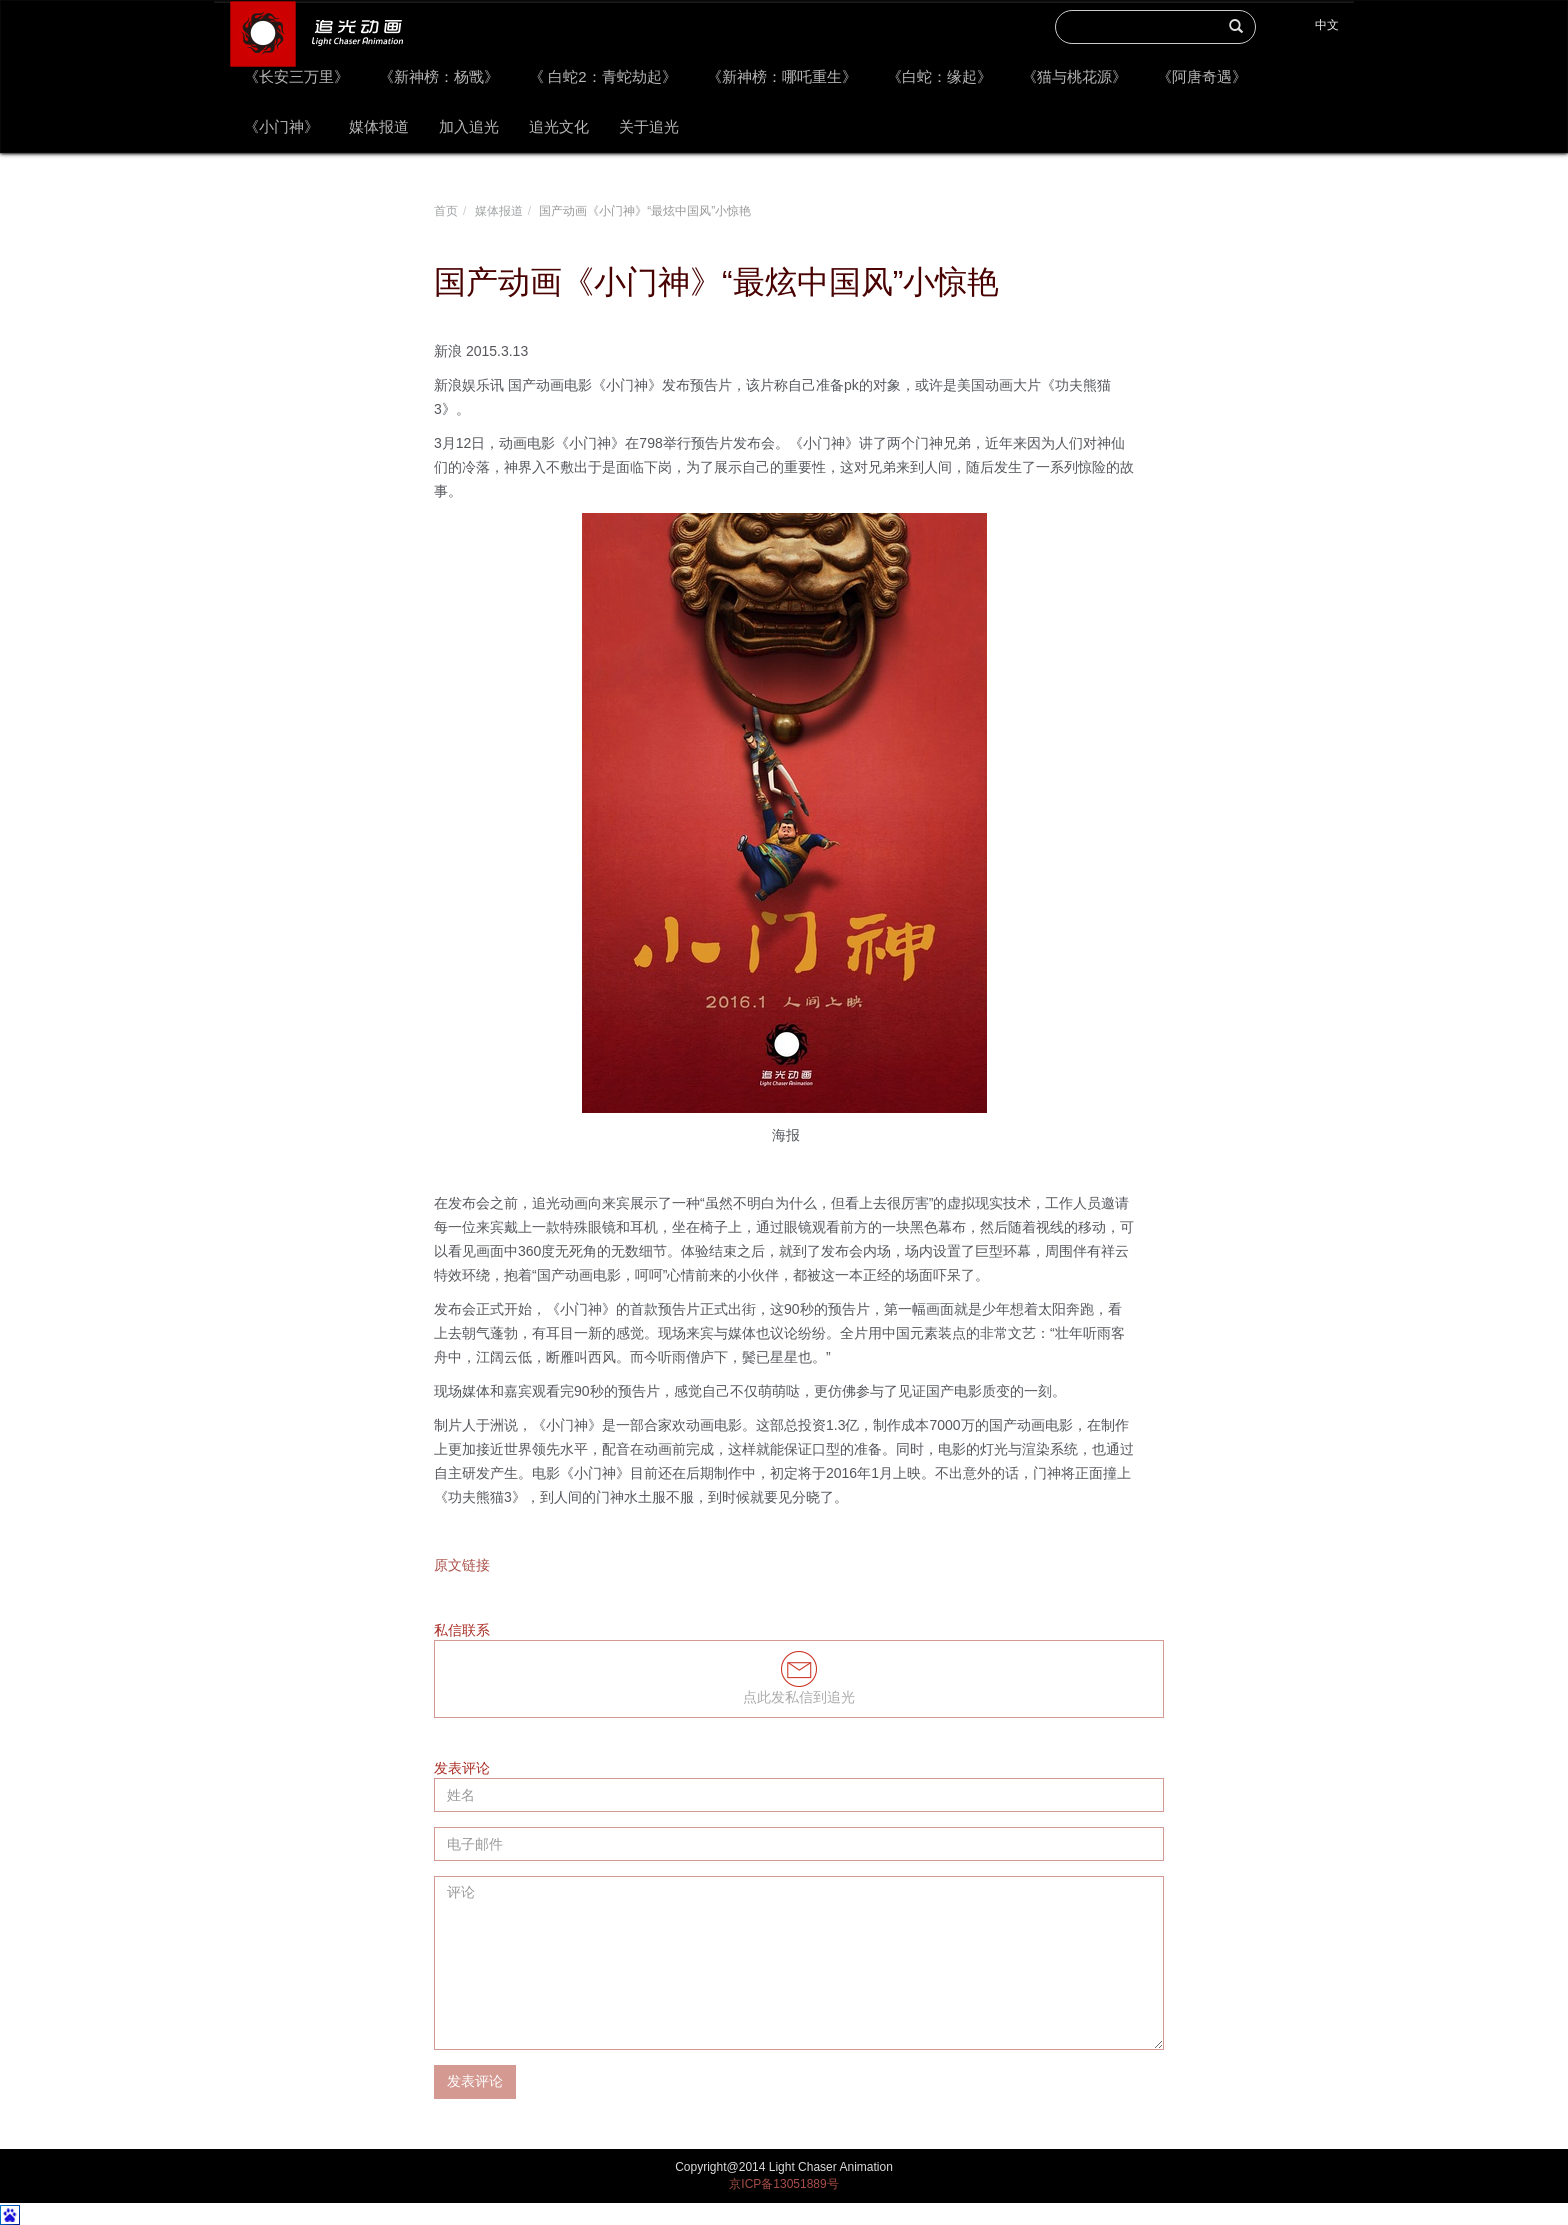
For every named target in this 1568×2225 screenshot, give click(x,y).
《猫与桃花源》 (1074, 76)
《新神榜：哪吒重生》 (782, 76)
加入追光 (469, 126)
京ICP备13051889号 (783, 2184)
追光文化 (559, 126)
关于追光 (649, 126)
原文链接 (462, 1565)
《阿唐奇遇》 (1202, 76)
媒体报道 (379, 126)
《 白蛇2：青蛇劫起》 (603, 76)
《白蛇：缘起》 (939, 76)
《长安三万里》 (296, 76)
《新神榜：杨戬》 (439, 76)
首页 (446, 211)
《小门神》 (281, 126)
